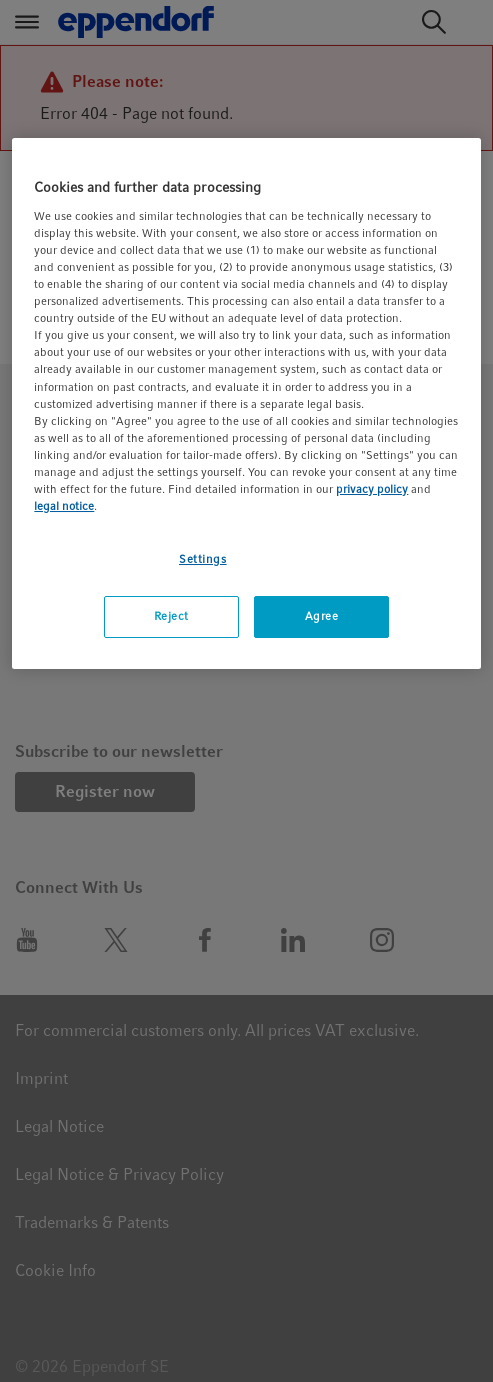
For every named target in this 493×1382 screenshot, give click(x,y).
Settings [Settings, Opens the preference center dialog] (203, 559)
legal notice (64, 506)
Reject (171, 616)
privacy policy (372, 489)
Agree (322, 616)
